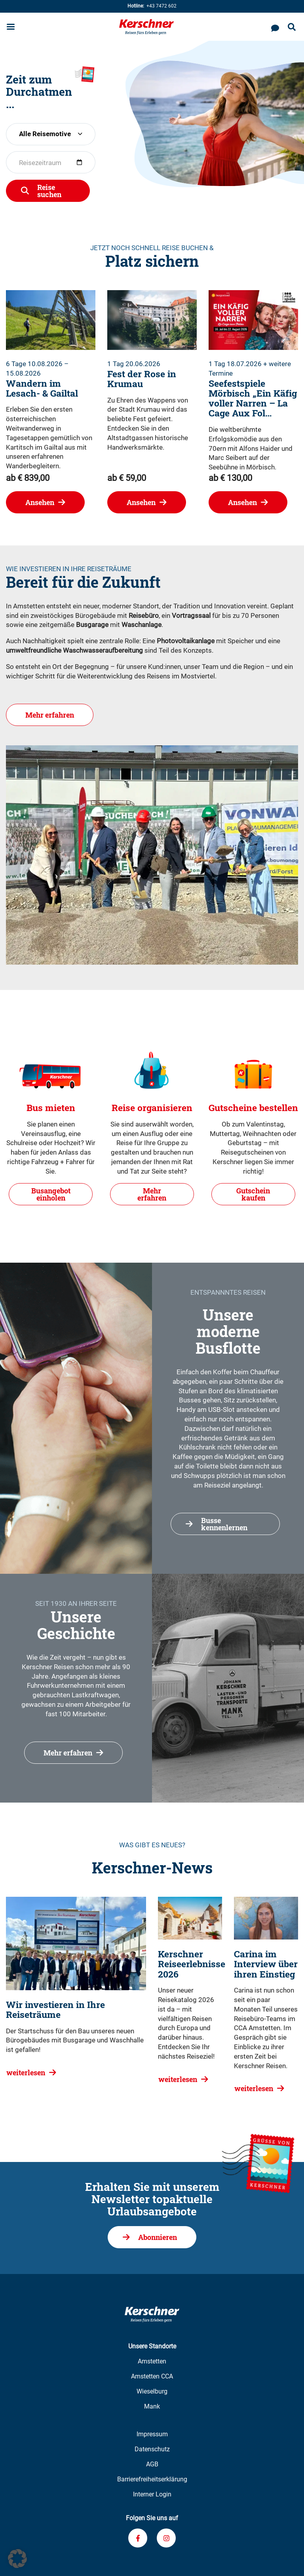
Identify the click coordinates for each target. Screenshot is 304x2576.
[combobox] (50, 134)
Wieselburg (152, 2391)
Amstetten (152, 2361)
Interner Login (152, 2494)
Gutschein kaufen (253, 1194)
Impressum (152, 2434)
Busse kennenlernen (224, 1524)
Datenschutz (152, 2449)
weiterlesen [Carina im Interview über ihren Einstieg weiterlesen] (253, 2088)
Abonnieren (157, 2237)
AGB (152, 2464)
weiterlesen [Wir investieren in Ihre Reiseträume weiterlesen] (25, 2072)
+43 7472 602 (152, 6)
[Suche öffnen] (291, 28)
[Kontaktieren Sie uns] (275, 27)
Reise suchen (49, 190)
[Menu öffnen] (10, 27)
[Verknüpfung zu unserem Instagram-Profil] (166, 2538)
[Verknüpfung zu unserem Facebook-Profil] (137, 2538)
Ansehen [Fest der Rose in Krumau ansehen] (141, 502)
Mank (152, 2406)
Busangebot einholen (50, 1194)
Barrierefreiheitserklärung (152, 2479)
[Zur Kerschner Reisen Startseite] (146, 27)
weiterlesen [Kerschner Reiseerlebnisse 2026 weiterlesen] (177, 2079)
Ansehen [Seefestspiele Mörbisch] (242, 502)
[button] (17, 2558)
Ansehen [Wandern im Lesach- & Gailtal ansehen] (39, 502)
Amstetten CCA (152, 2376)
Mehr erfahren (49, 721)
